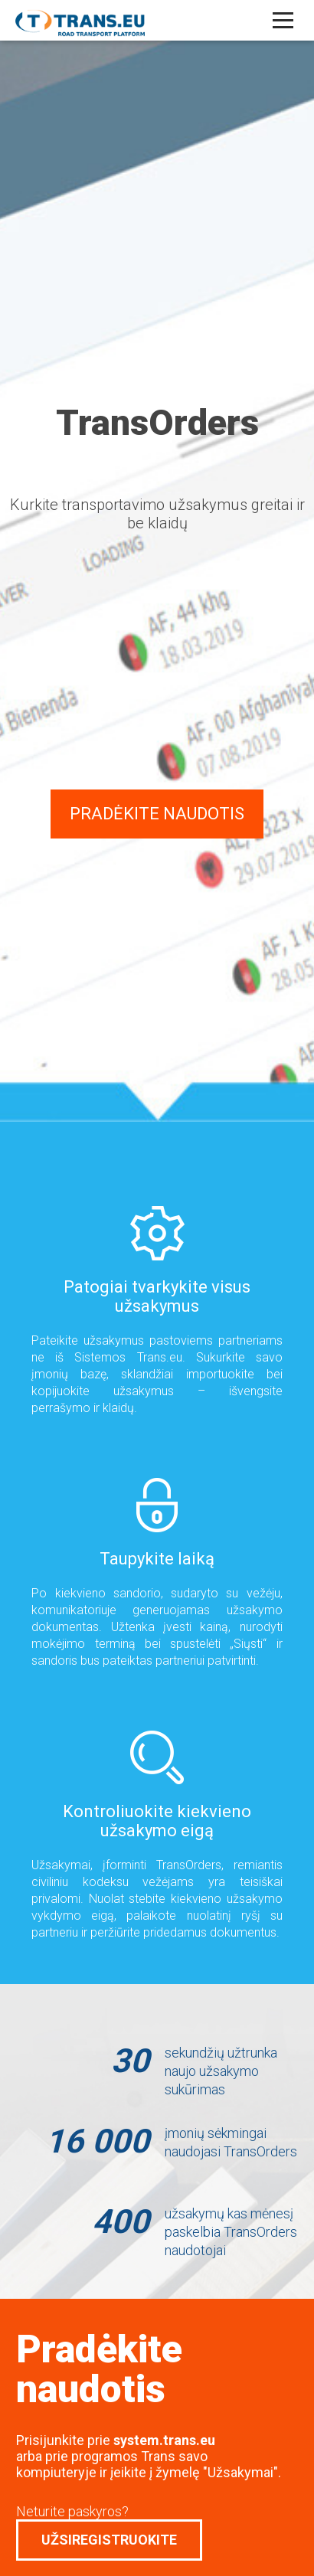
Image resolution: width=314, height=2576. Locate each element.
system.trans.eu (164, 2440)
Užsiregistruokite (109, 2540)
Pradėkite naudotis (157, 813)
